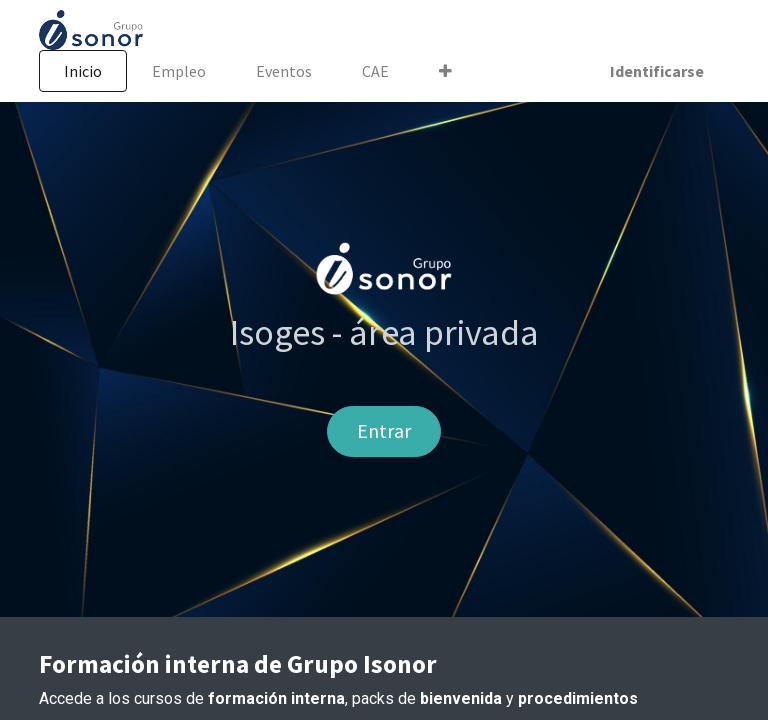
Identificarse (657, 71)
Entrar (384, 430)
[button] (445, 71)
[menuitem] (83, 71)
